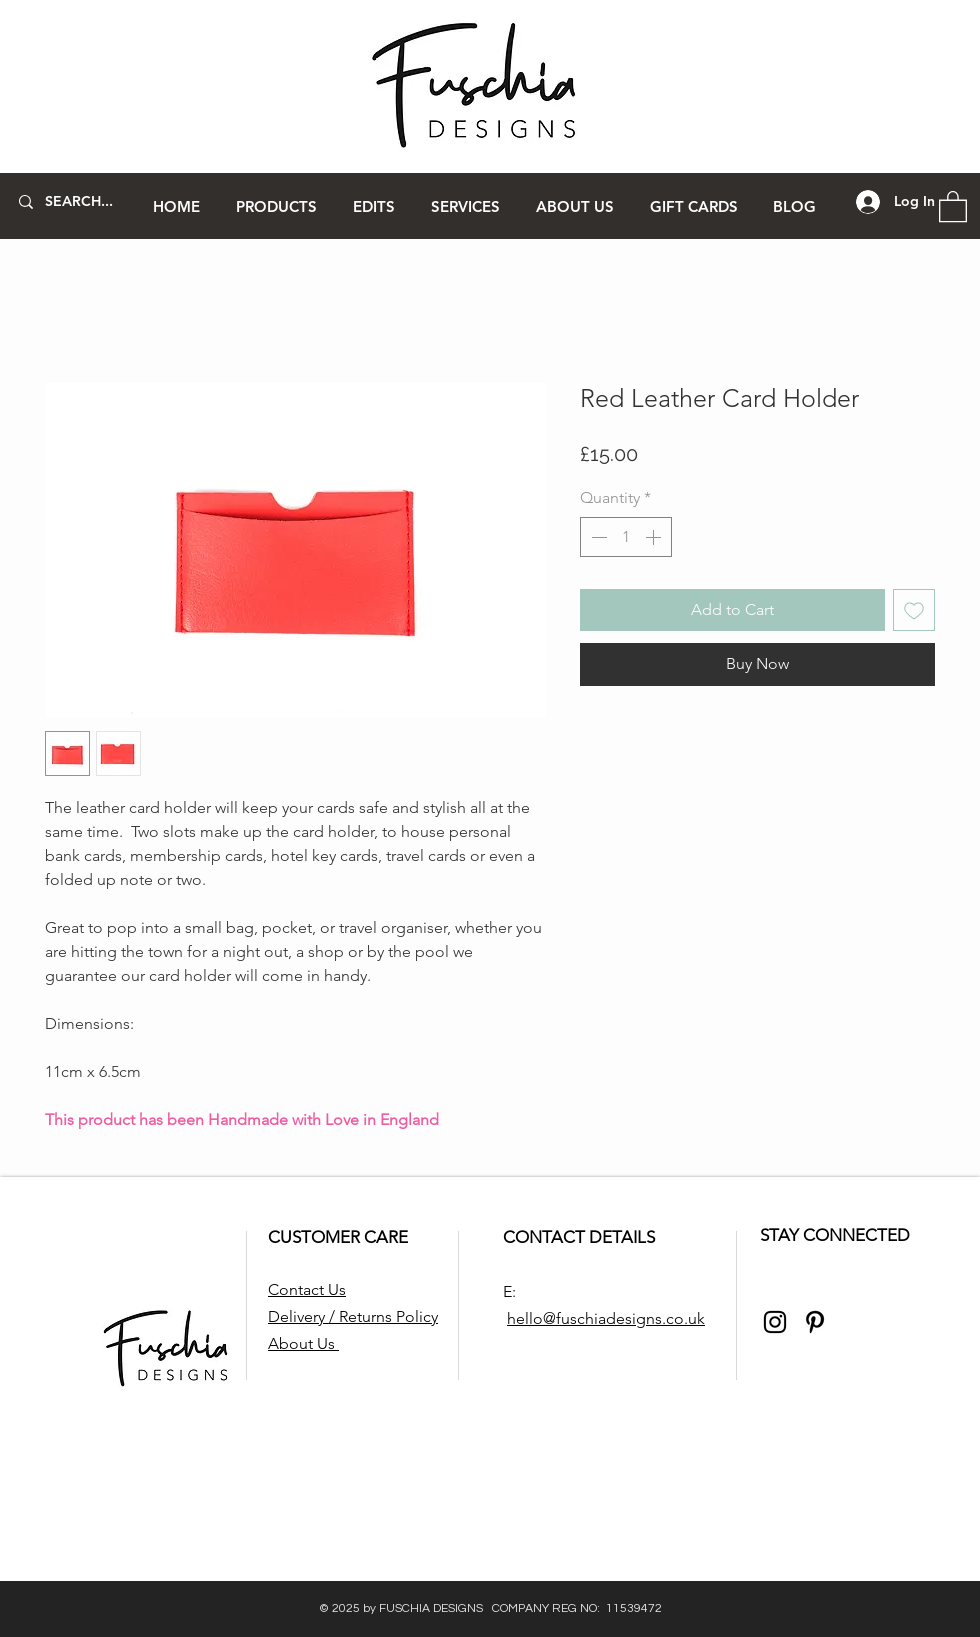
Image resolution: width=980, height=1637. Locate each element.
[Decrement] (597, 537)
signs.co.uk (665, 1318)
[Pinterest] (815, 1322)
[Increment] (655, 537)
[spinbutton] (626, 537)
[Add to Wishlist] (914, 610)
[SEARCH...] (79, 202)
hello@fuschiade (566, 1318)
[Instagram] (775, 1322)
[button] (276, 206)
